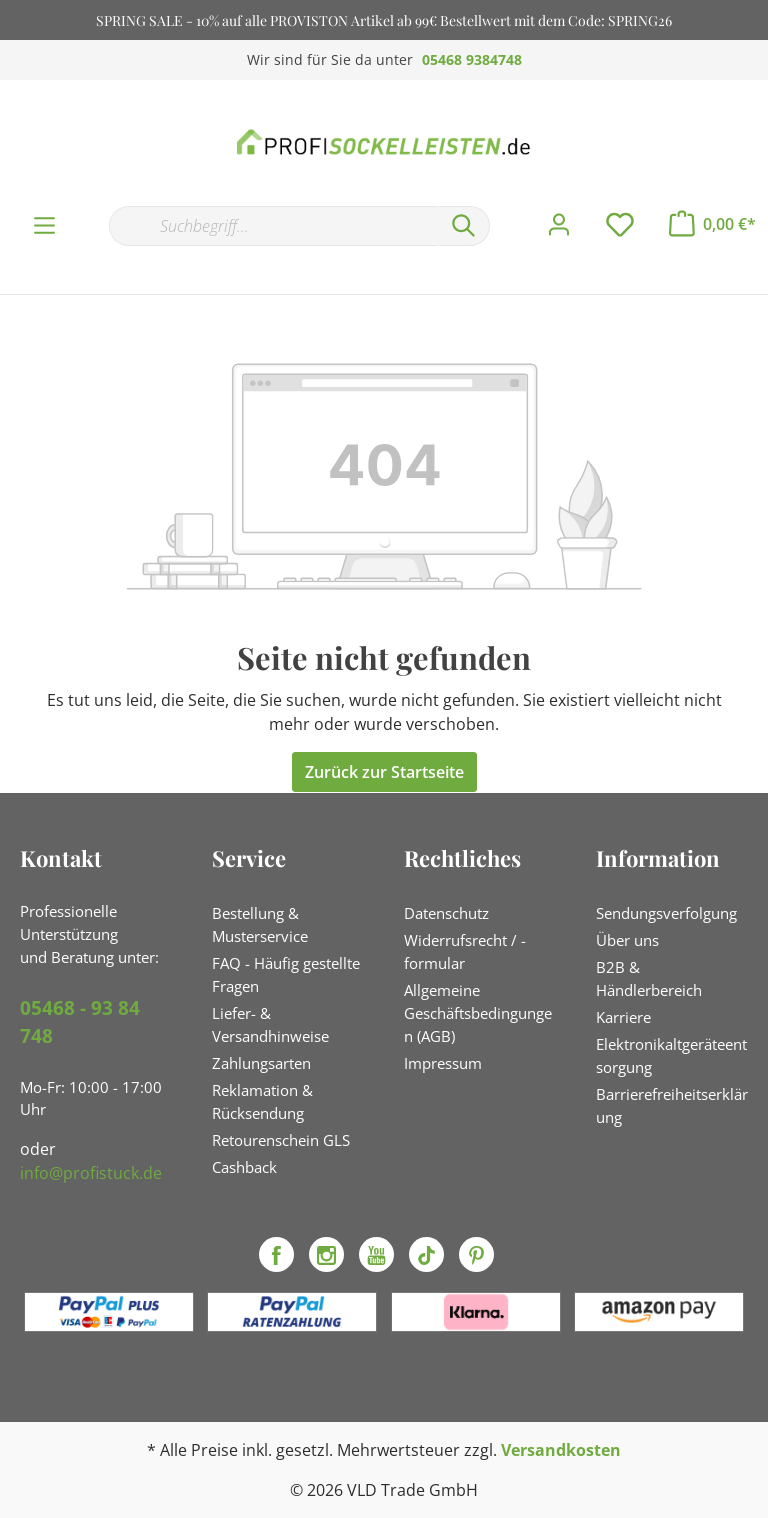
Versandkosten (561, 1450)
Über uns (627, 940)
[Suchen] (464, 226)
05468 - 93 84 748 (80, 1022)
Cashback (244, 1167)
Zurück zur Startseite (384, 772)
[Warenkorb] (712, 224)
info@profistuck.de (91, 1173)
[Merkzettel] (620, 225)
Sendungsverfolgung (666, 913)
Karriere (623, 1017)
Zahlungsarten (261, 1063)
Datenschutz (446, 913)
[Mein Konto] (559, 225)
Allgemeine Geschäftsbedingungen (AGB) (478, 1013)
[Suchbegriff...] (273, 226)
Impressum (443, 1063)
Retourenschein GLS (281, 1140)
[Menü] (44, 226)
